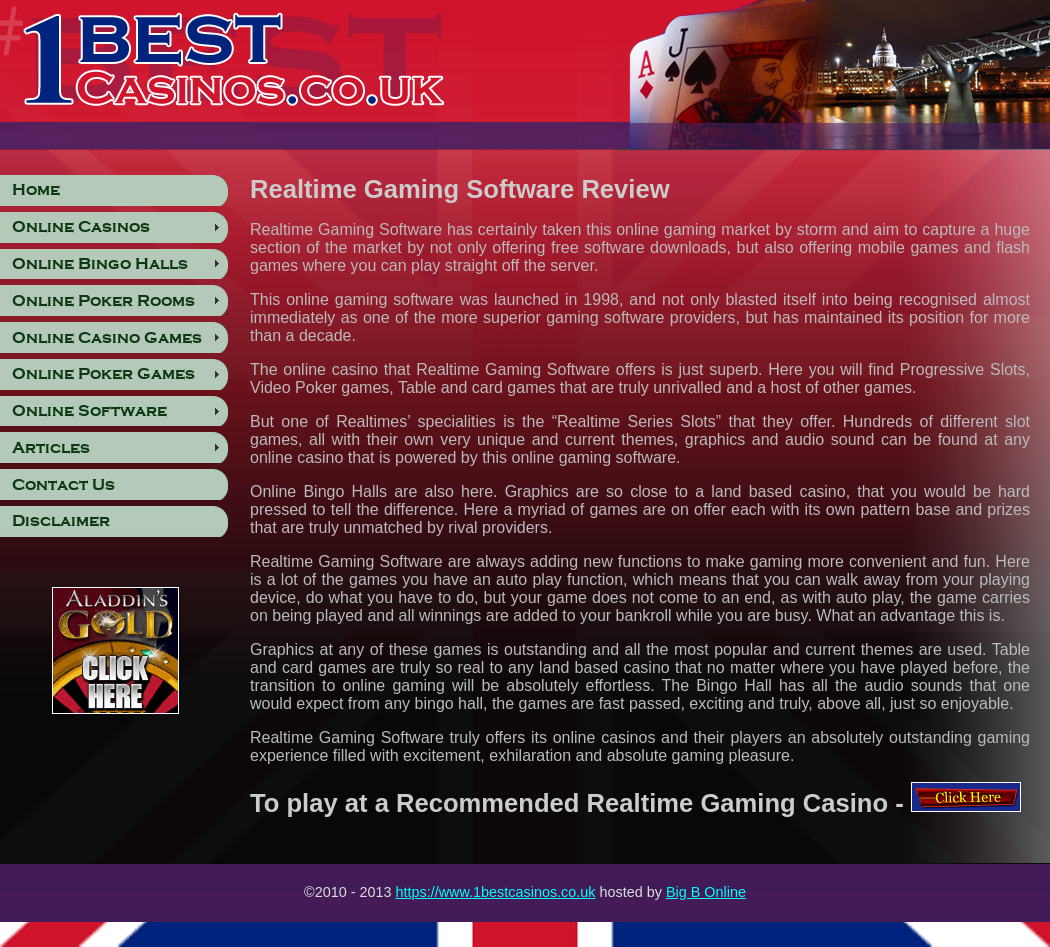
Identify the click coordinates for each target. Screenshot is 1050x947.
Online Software (89, 411)
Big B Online (706, 892)
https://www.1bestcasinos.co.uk (496, 892)
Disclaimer (61, 521)
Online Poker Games (103, 374)
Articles (51, 448)
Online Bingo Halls (100, 264)
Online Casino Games (107, 338)
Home (36, 190)
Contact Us (63, 485)
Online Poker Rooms (103, 301)
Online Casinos (81, 227)
